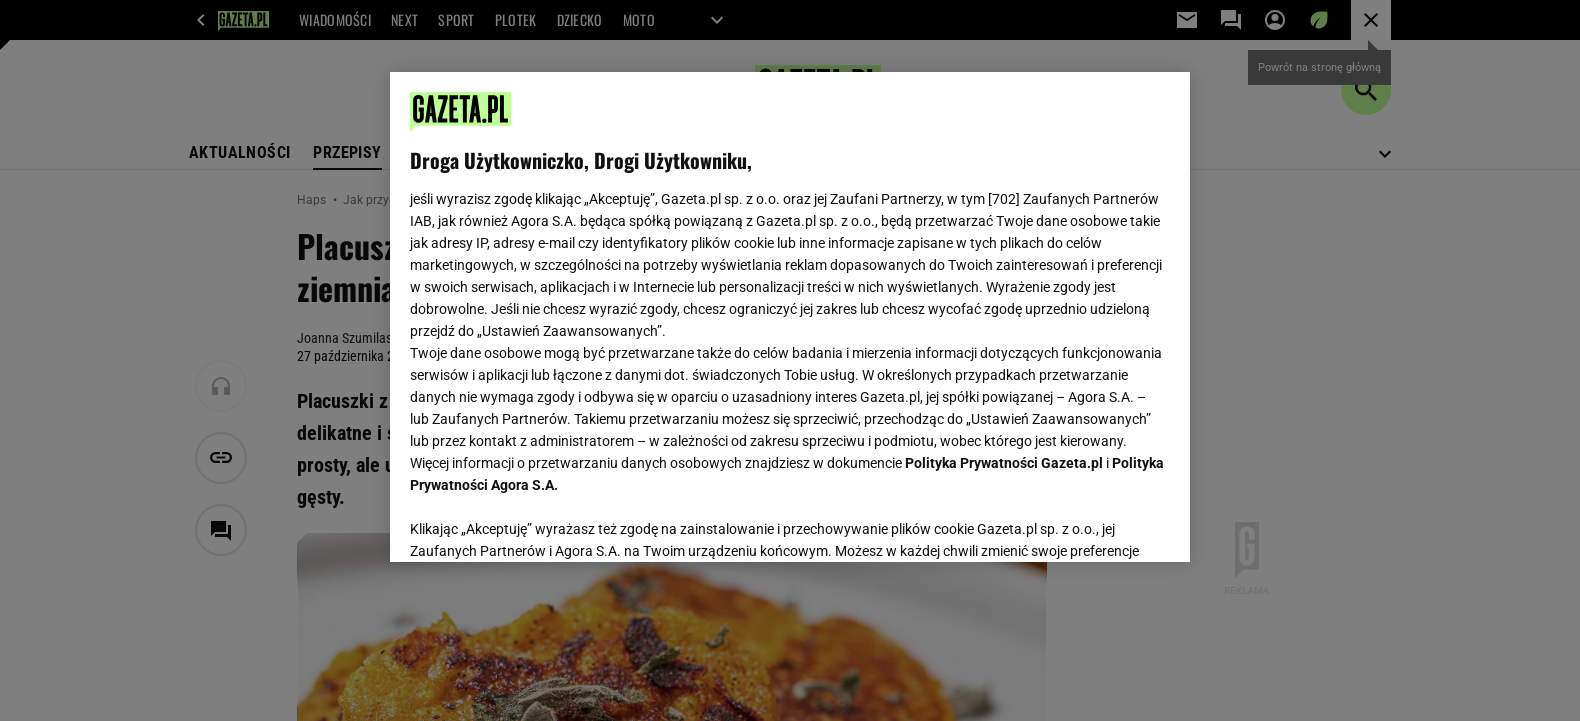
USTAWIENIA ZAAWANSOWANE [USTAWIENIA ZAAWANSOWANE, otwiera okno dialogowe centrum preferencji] (540, 522)
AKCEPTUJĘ (1102, 523)
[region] (790, 317)
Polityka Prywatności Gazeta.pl (1004, 463)
